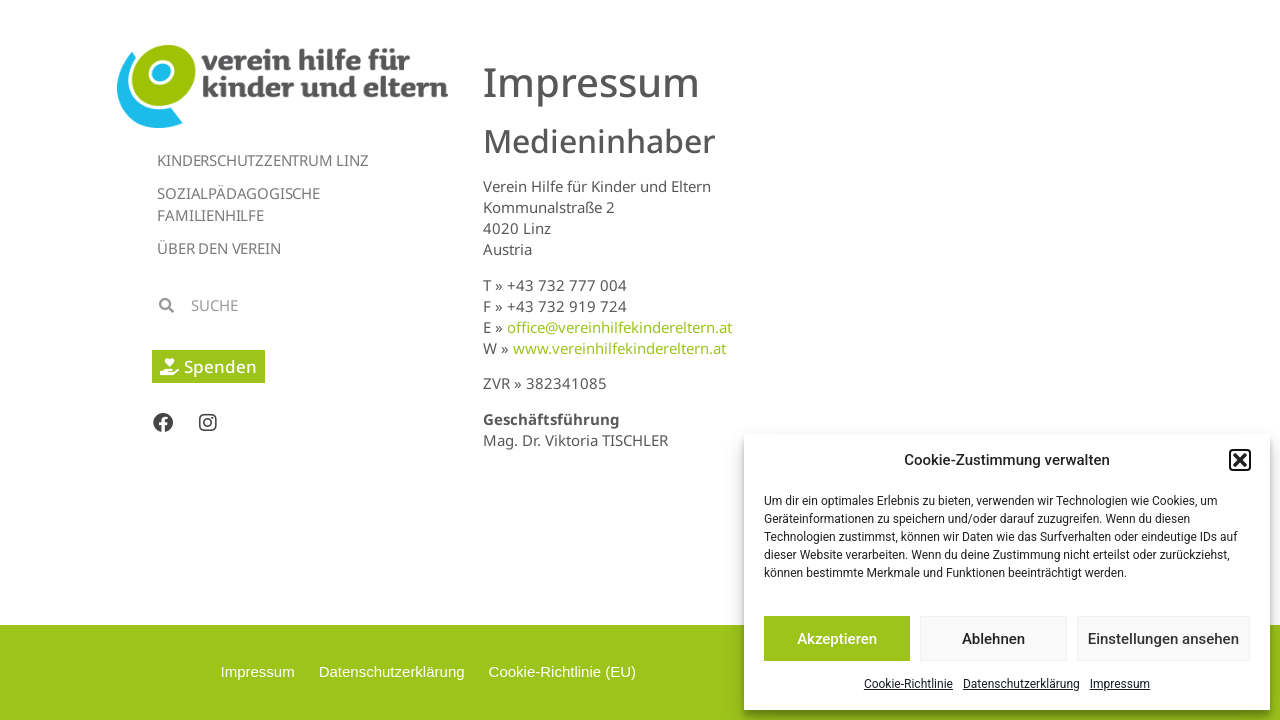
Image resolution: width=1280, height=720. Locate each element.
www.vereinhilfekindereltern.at (619, 348)
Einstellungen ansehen (1163, 639)
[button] (1240, 460)
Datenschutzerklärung (1021, 684)
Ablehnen (993, 639)
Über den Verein (218, 248)
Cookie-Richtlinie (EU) (563, 671)
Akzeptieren (837, 639)
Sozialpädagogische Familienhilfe (238, 204)
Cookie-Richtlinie (908, 684)
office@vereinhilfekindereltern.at (619, 327)
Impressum (1120, 684)
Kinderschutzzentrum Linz (262, 160)
